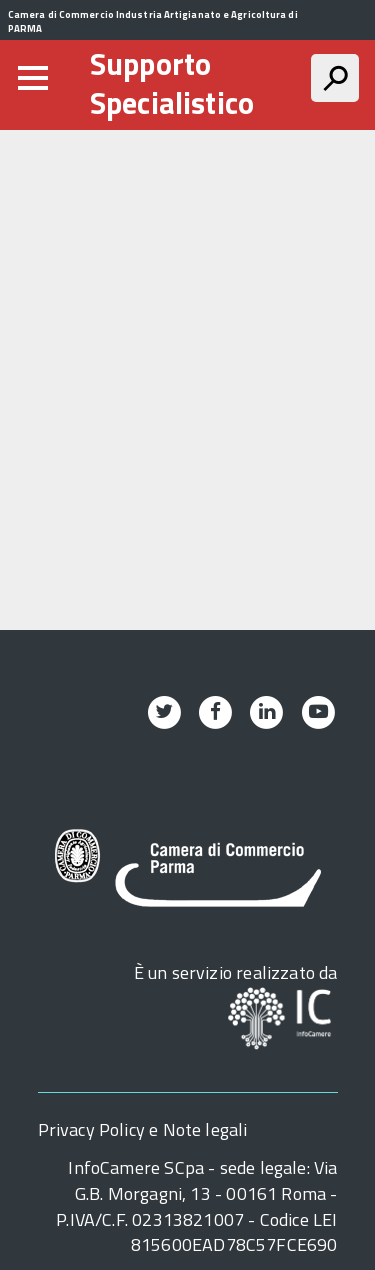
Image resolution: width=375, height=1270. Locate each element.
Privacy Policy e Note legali (143, 1129)
